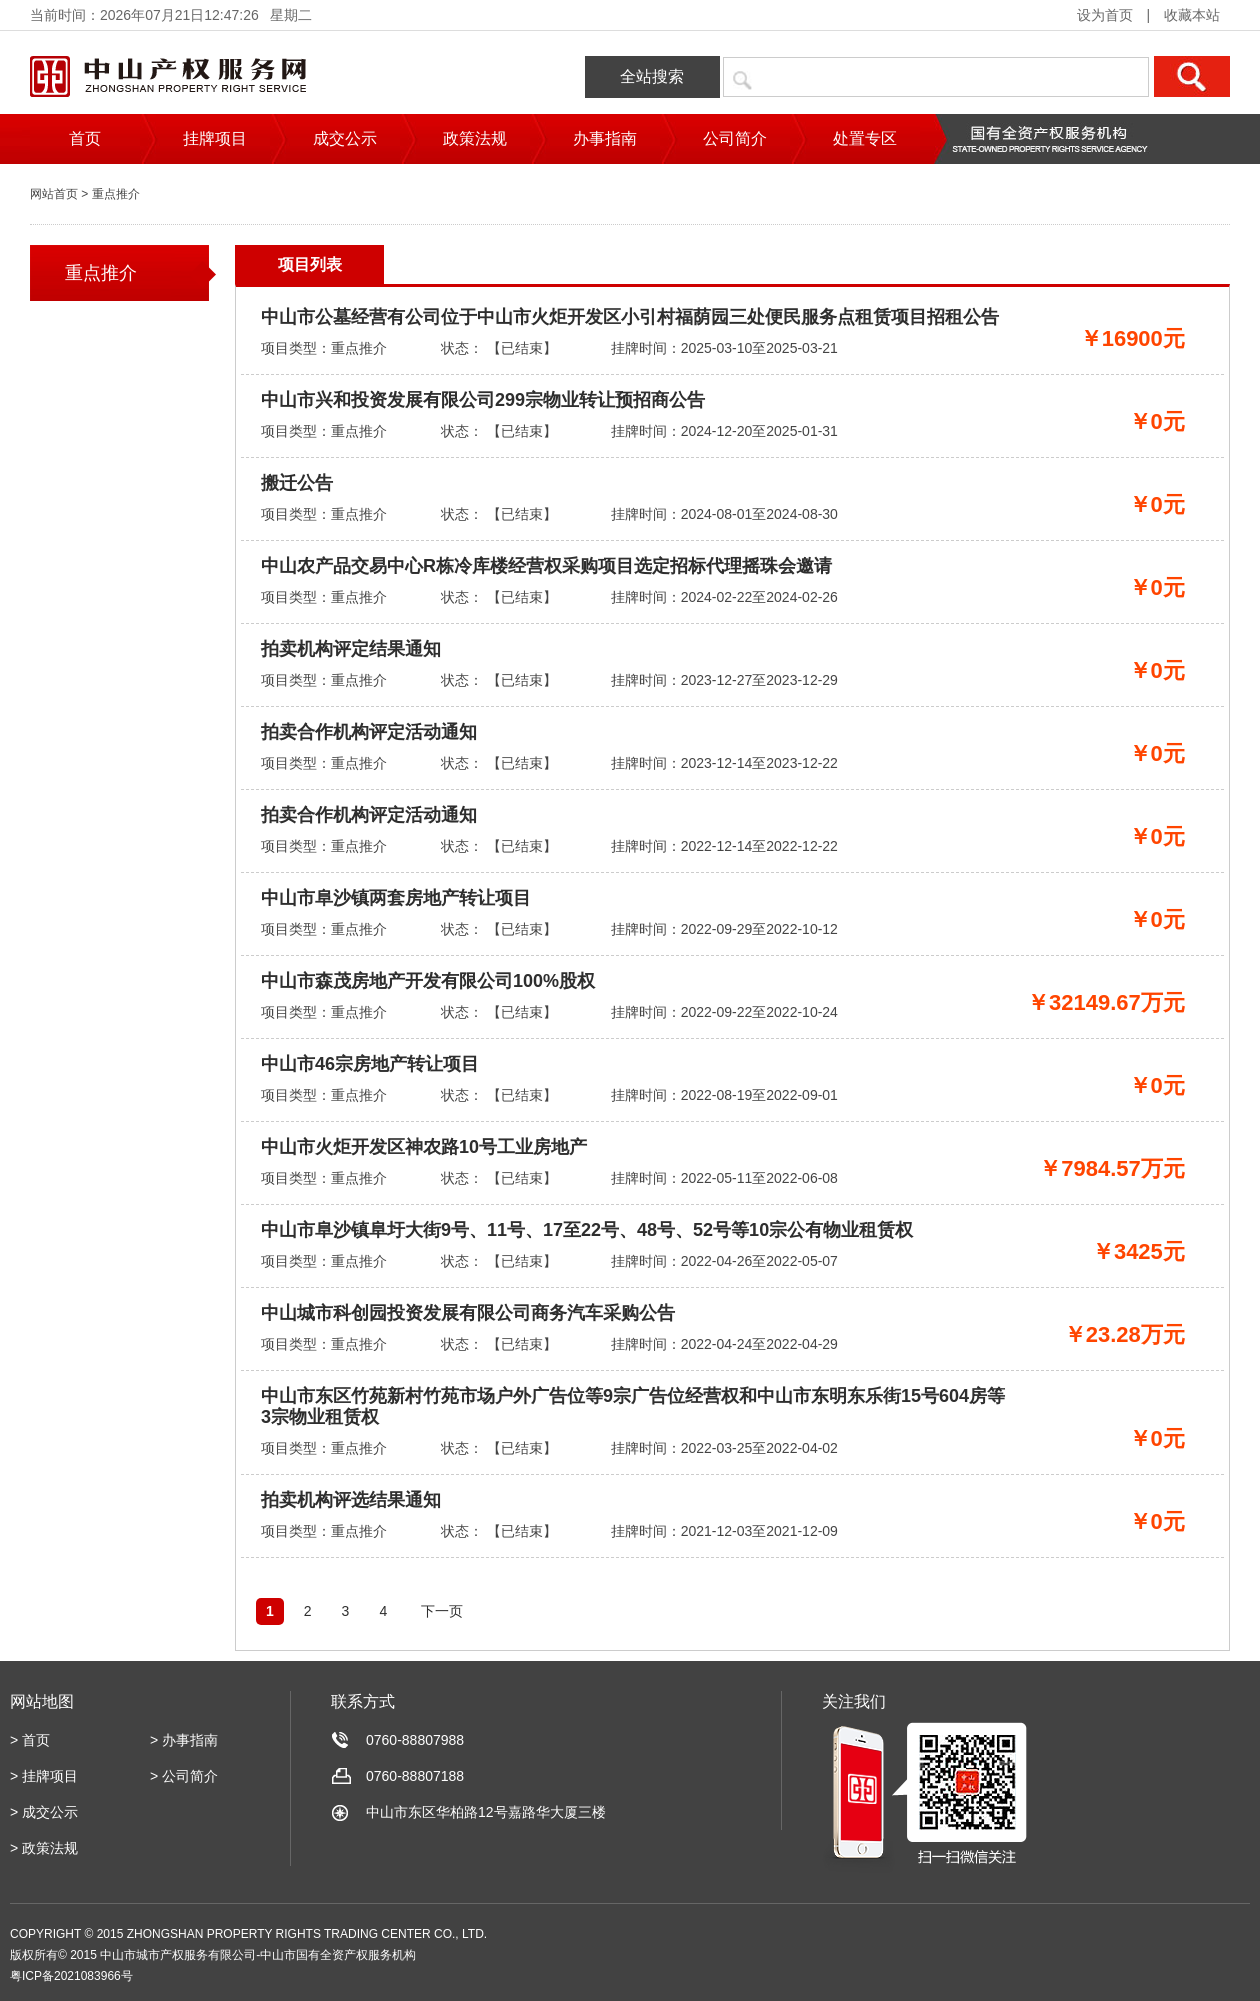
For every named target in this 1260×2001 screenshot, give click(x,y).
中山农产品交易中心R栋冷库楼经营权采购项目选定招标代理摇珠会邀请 (546, 566)
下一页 (442, 1611)
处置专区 (865, 138)
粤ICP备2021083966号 (71, 1976)
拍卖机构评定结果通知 (351, 649)
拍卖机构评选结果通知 (351, 1500)
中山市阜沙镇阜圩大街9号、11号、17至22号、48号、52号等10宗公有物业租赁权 (587, 1230)
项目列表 (310, 264)
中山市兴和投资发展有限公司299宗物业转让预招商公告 (483, 400)
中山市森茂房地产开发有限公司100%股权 (428, 981)
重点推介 (101, 273)
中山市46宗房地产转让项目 (370, 1064)
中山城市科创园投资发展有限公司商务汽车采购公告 (468, 1313)
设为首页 (1105, 15)
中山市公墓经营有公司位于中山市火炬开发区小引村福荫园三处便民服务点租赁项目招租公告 (630, 317)
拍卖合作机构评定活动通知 (369, 732)
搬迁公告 (297, 483)
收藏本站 (1192, 15)
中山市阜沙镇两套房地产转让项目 (396, 898)
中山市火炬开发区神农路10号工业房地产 (424, 1147)
